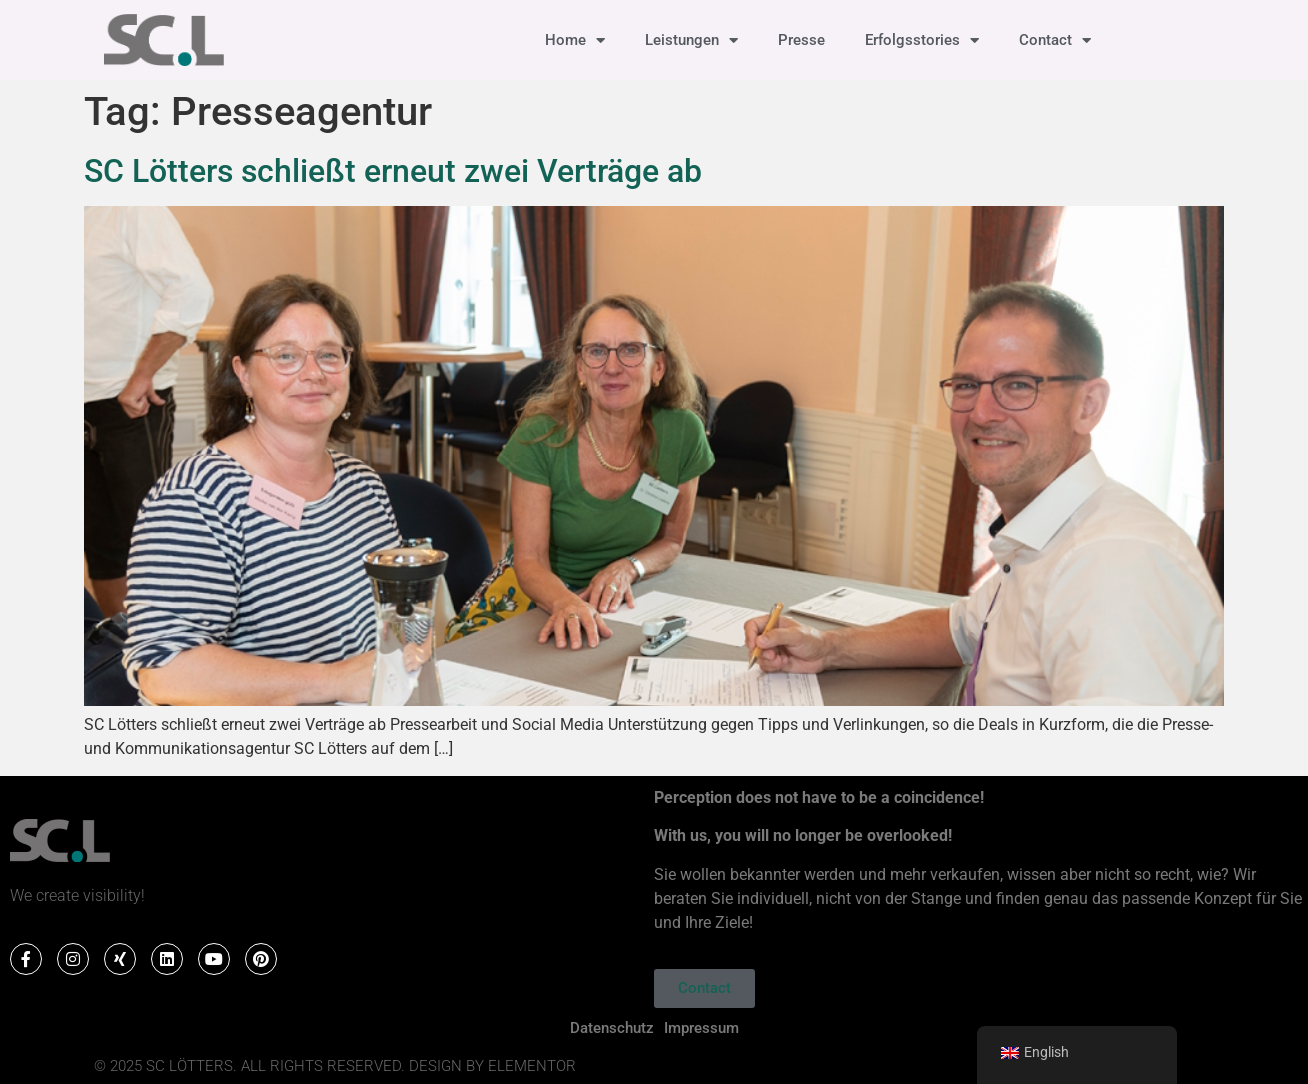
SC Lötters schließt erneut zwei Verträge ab (393, 171)
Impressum (701, 1028)
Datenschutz (612, 1028)
